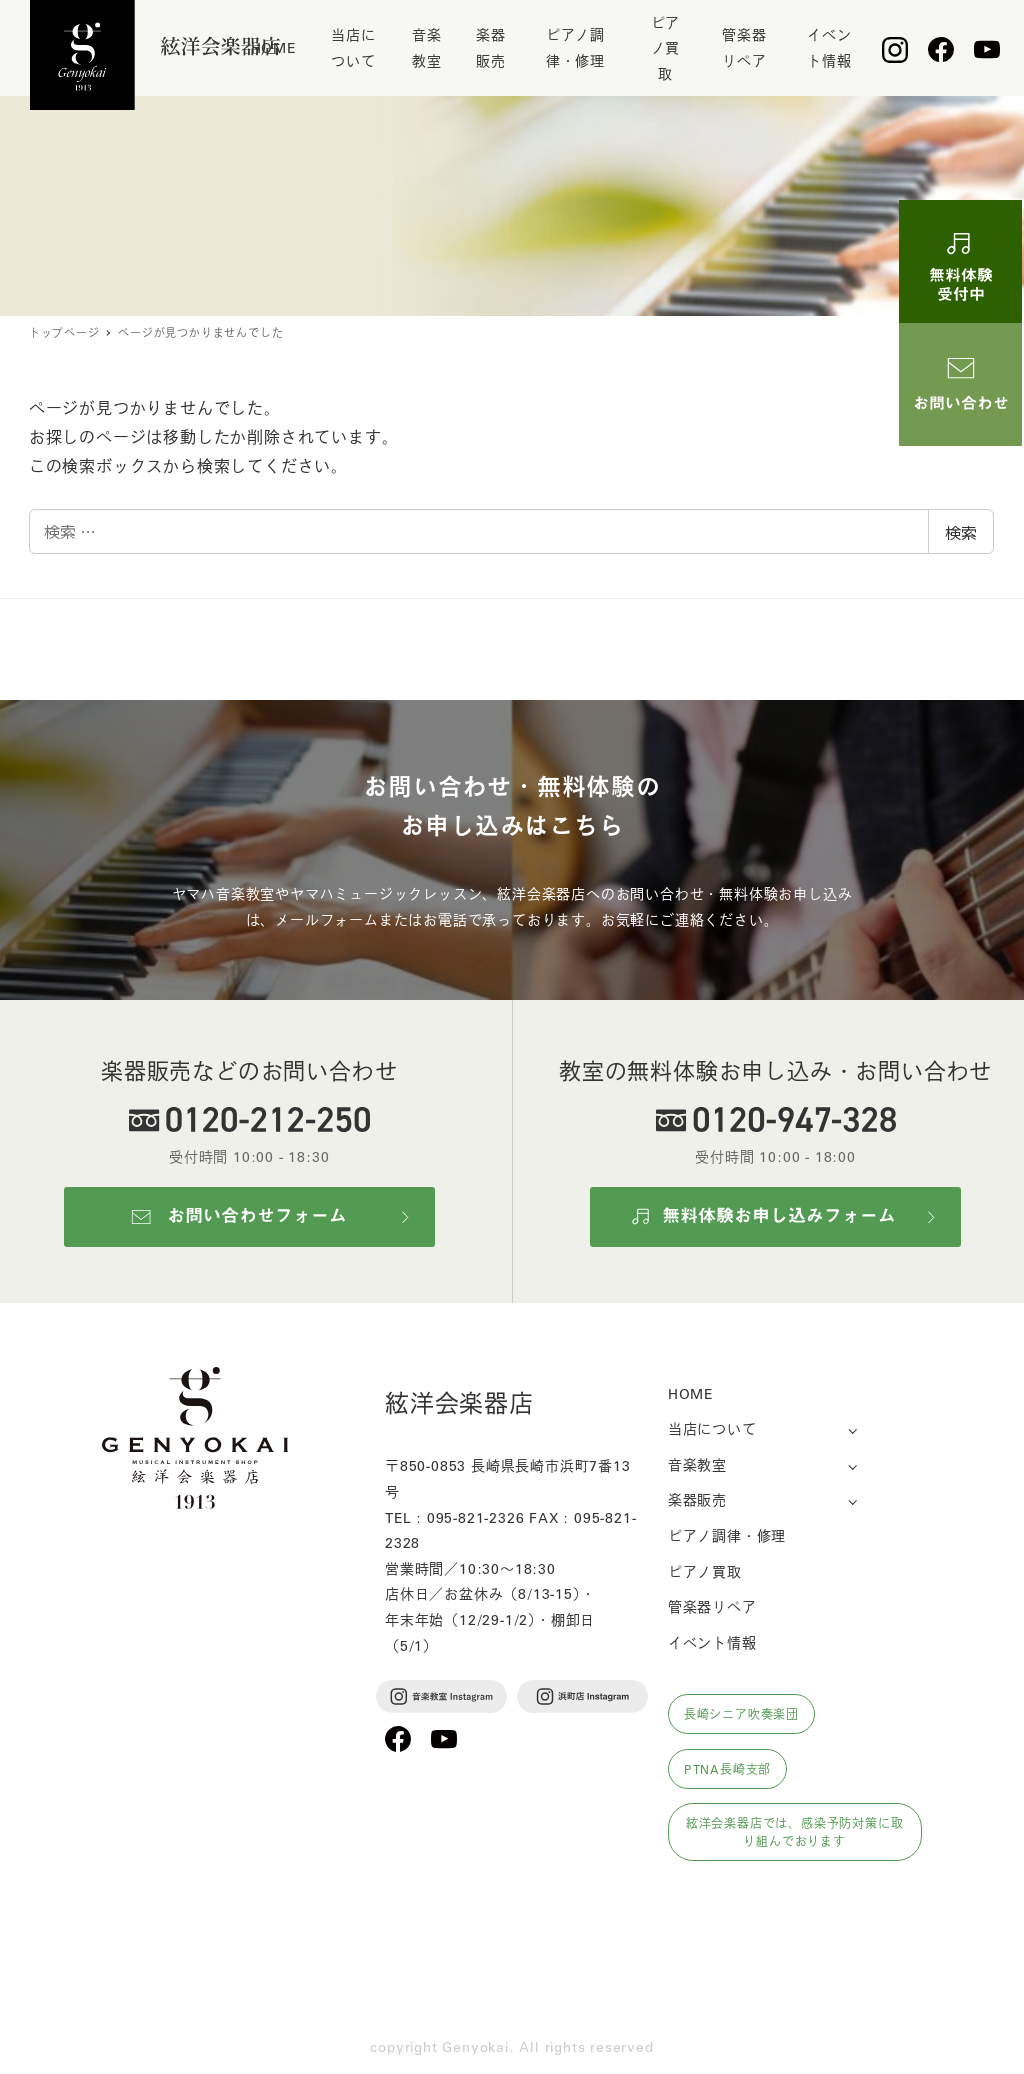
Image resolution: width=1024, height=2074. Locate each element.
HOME (690, 1393)
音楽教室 (697, 1464)
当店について (712, 1428)
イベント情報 (712, 1642)
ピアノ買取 (705, 1571)
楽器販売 (697, 1499)
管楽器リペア (712, 1606)
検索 (961, 532)
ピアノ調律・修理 (727, 1535)
